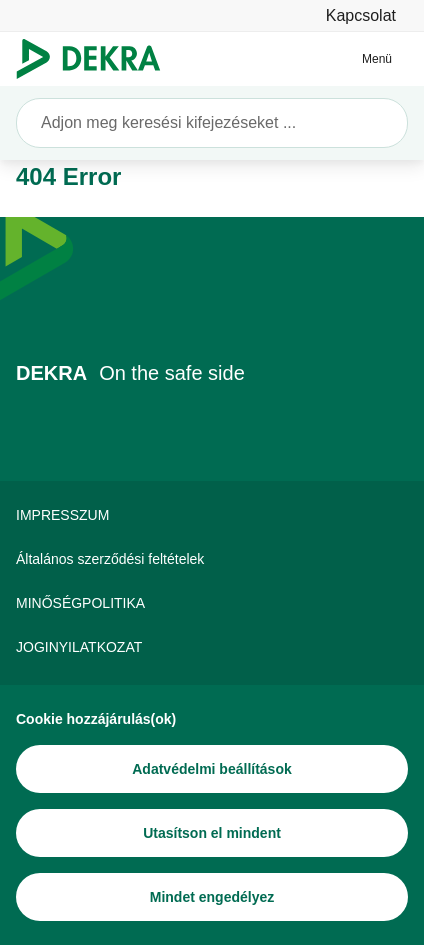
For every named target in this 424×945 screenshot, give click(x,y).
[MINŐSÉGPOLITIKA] (212, 603)
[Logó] (96, 59)
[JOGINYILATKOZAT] (212, 647)
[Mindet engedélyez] (212, 897)
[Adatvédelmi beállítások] (212, 769)
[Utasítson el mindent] (212, 833)
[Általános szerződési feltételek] (212, 559)
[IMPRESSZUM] (212, 515)
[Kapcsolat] (361, 15)
